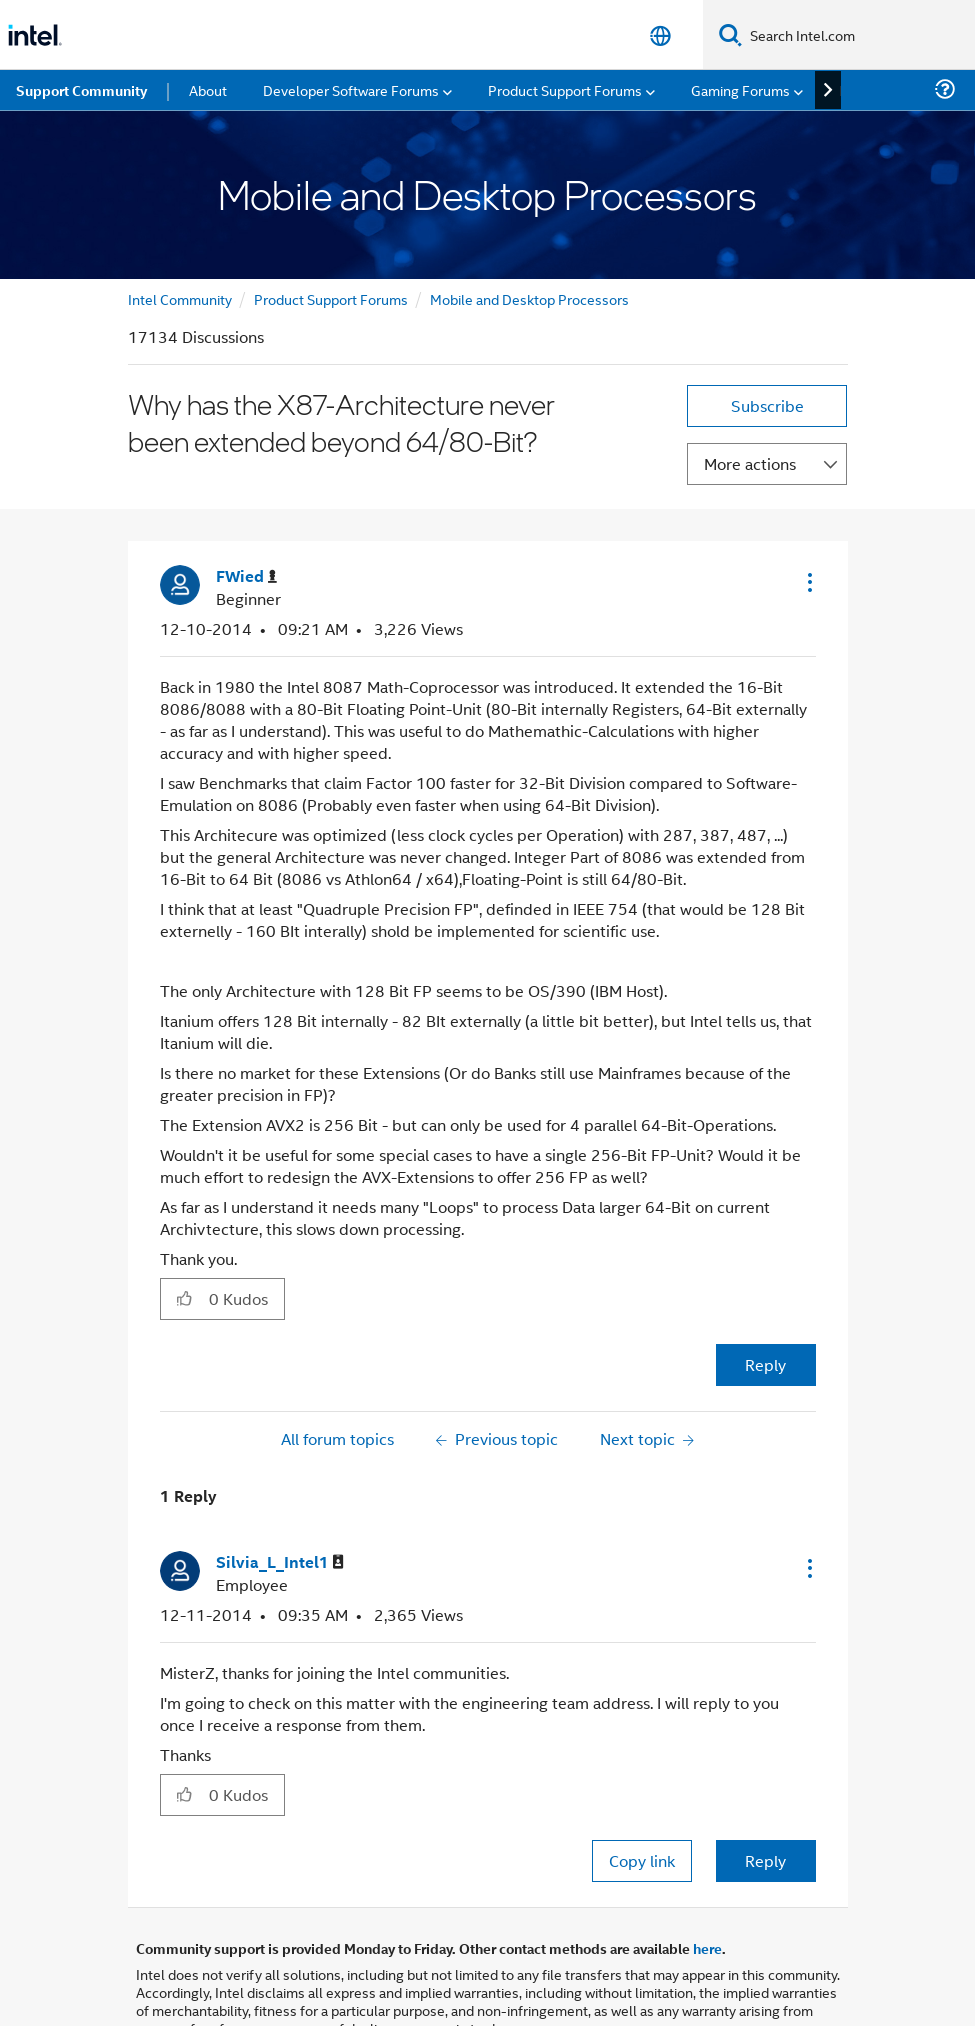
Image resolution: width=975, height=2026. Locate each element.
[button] (808, 512)
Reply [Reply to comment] (765, 1790)
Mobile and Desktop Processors (529, 228)
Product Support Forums (331, 228)
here (707, 1878)
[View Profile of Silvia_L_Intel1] (280, 1492)
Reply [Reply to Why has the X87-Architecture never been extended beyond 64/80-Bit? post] (765, 1294)
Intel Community (180, 228)
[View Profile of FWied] (246, 506)
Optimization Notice (633, 1983)
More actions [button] (750, 393)
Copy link (642, 1790)
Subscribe (767, 335)
